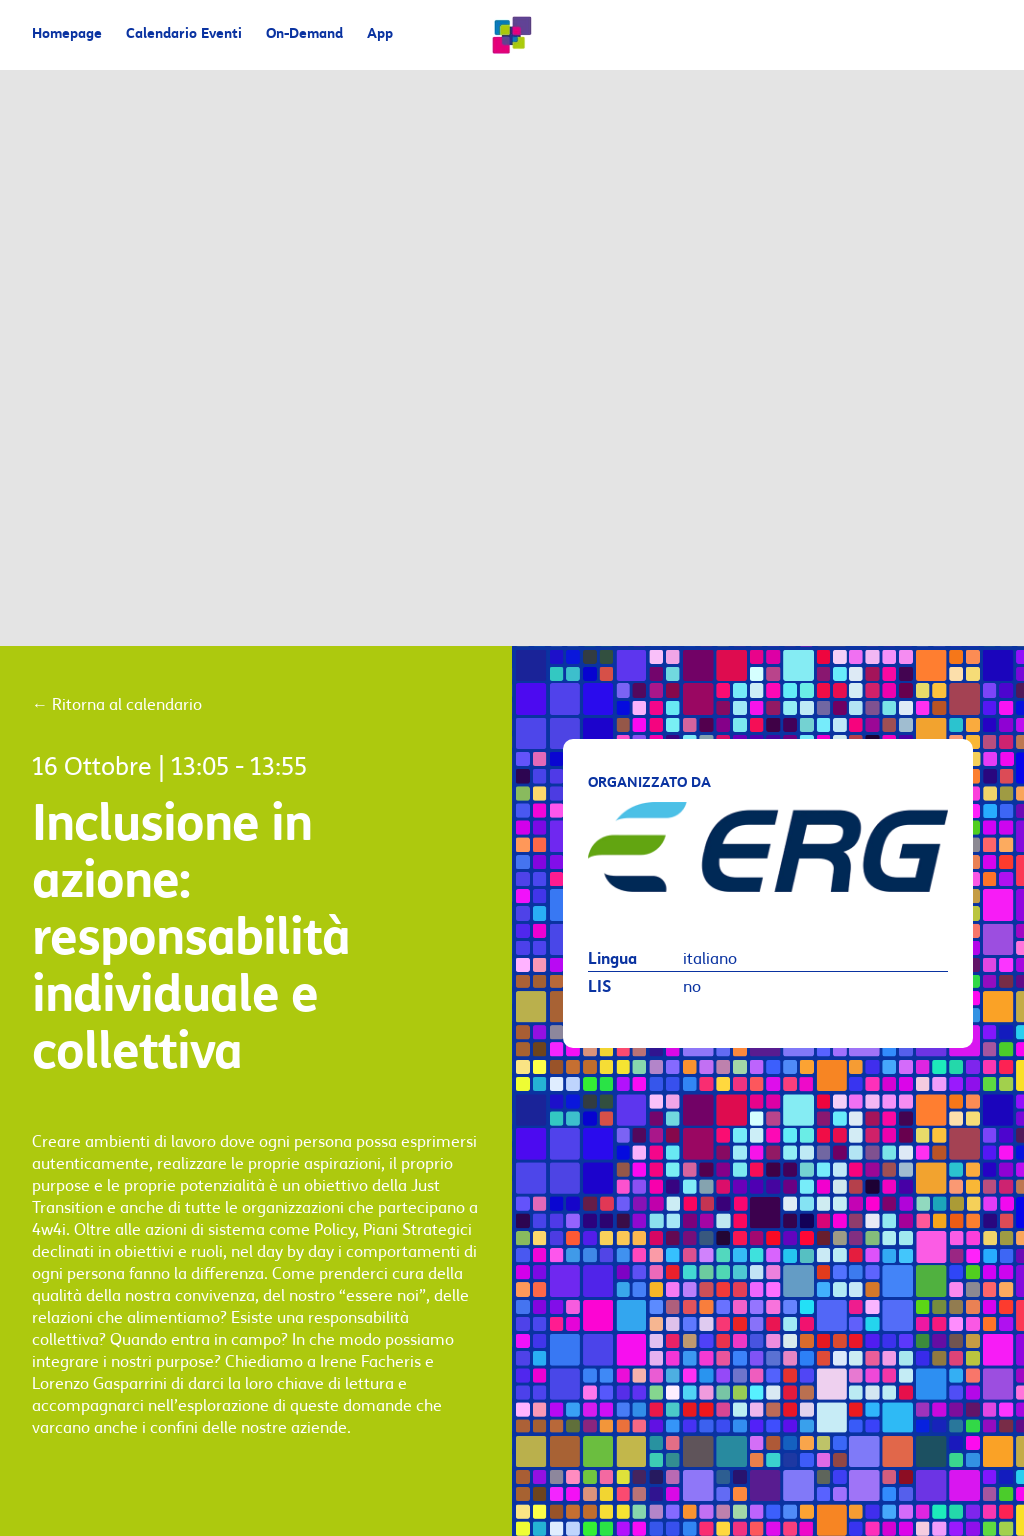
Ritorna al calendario (117, 705)
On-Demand (304, 34)
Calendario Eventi (184, 34)
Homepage (67, 34)
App (380, 34)
